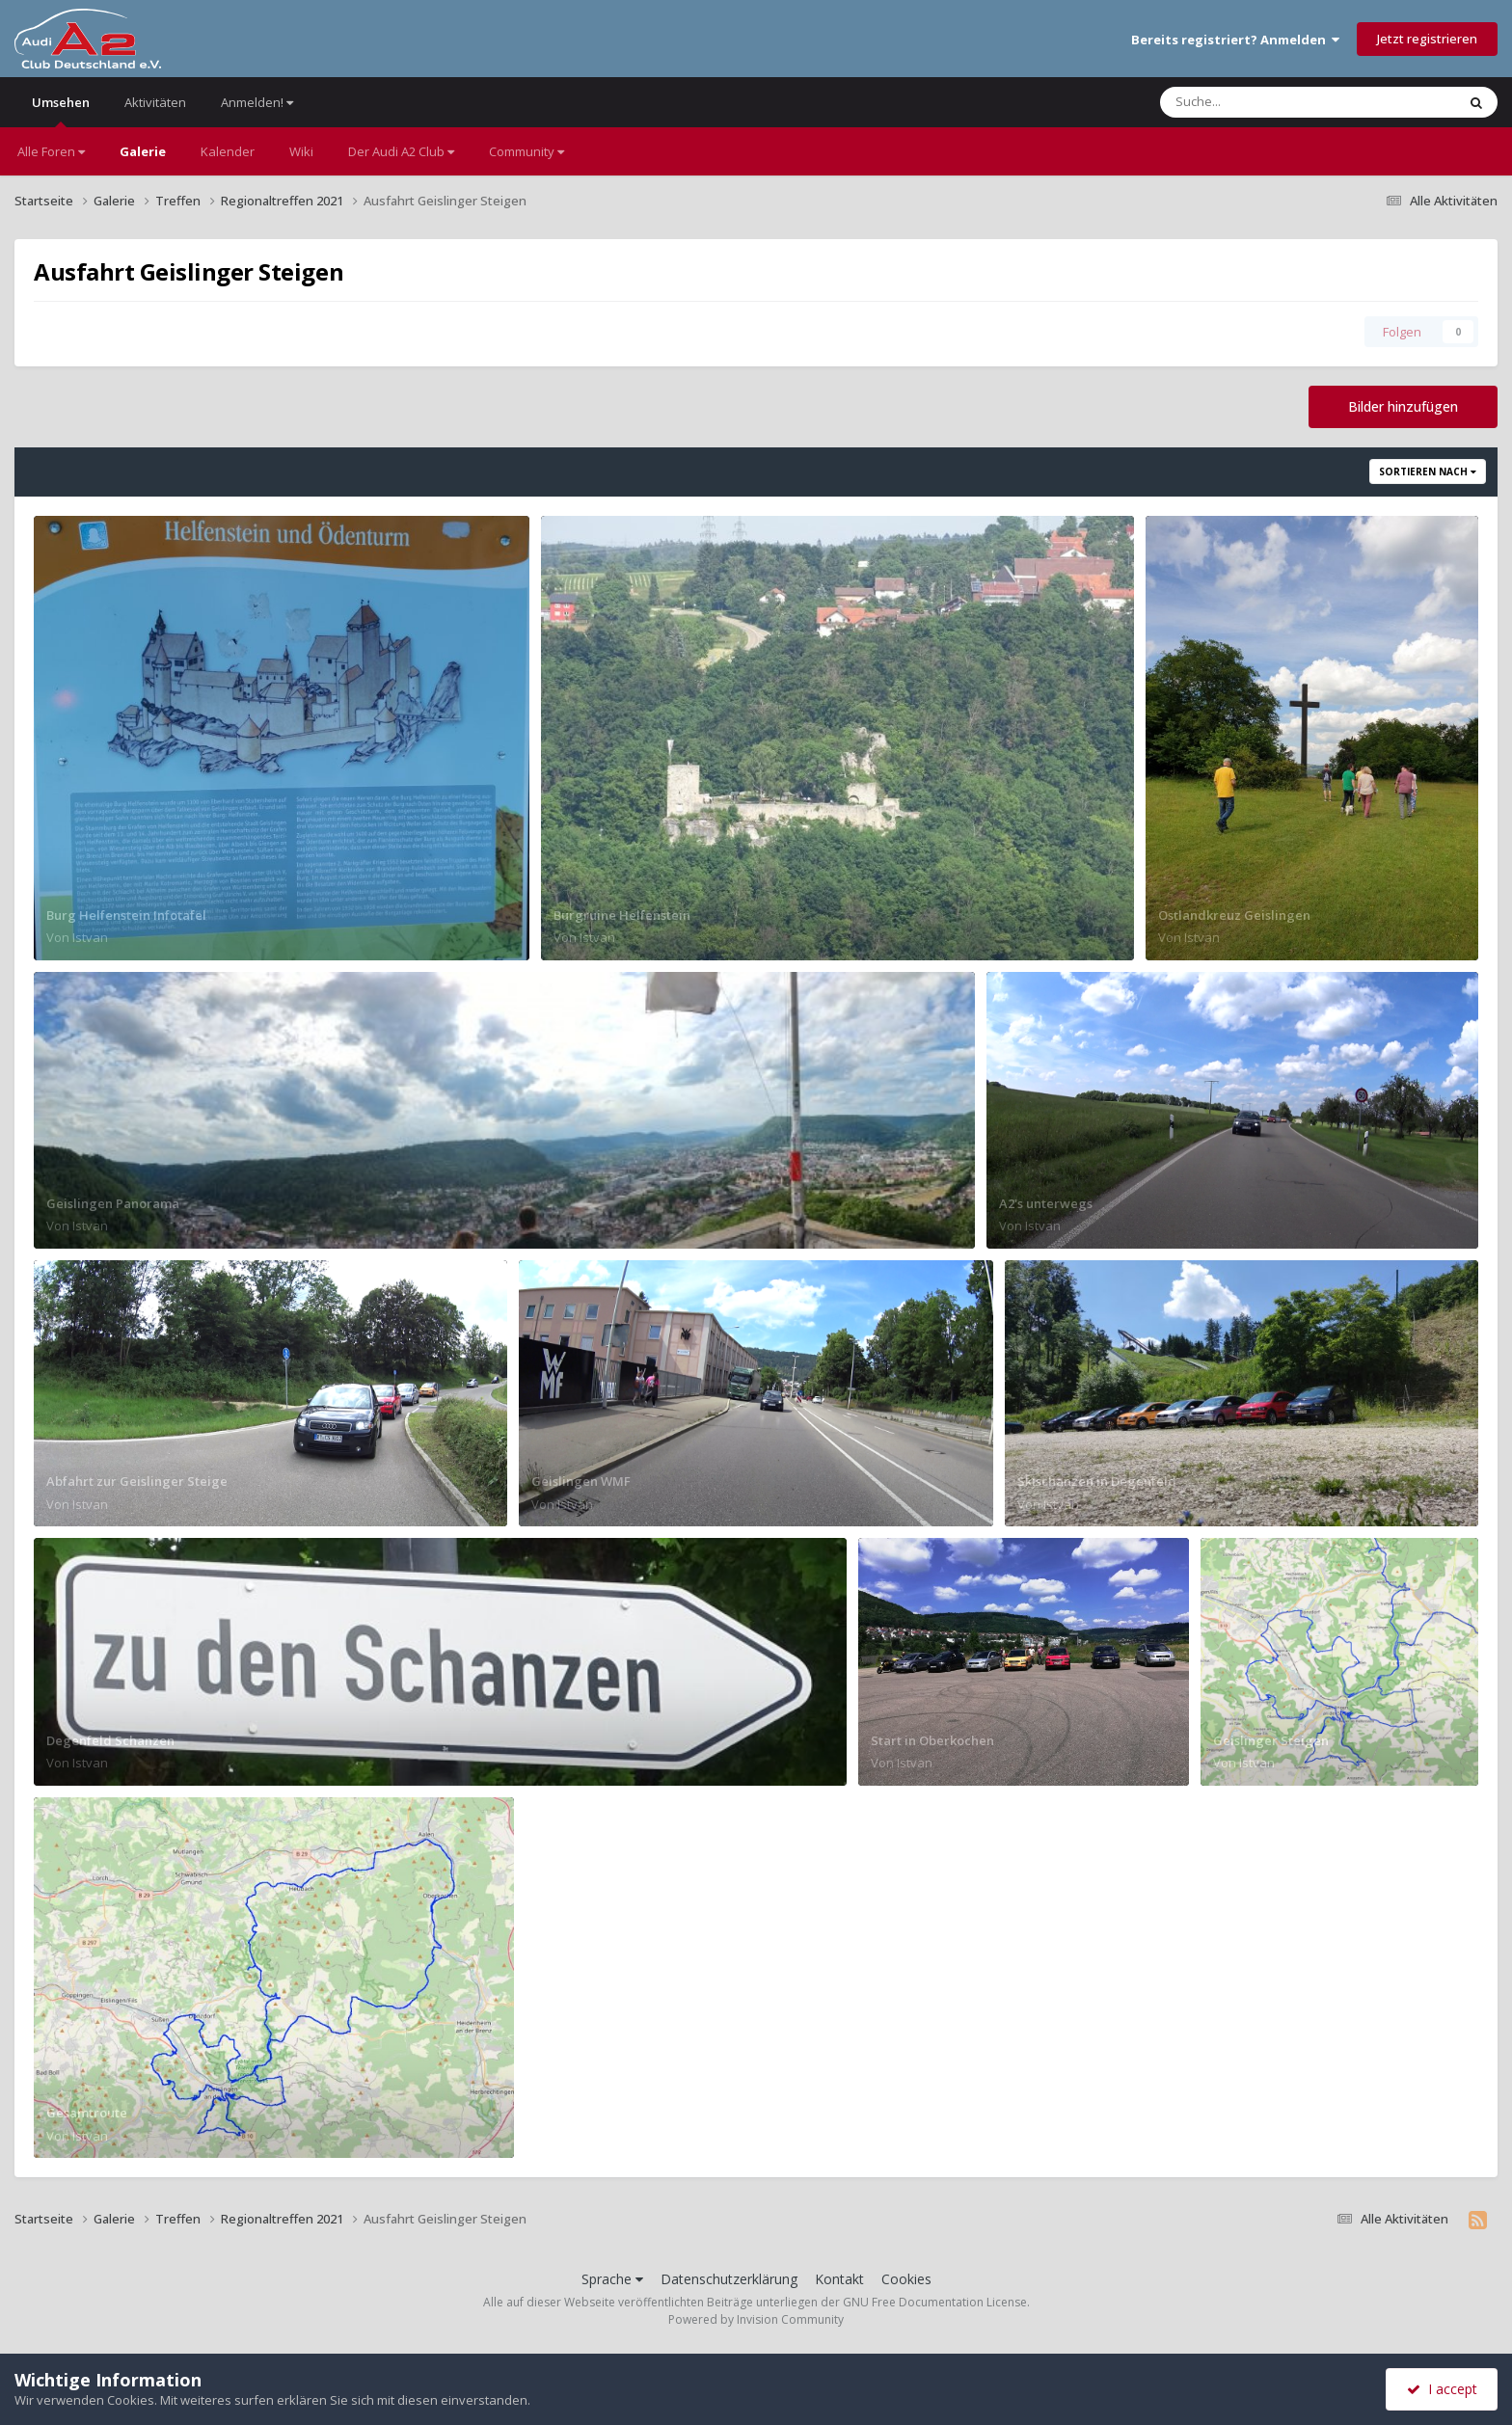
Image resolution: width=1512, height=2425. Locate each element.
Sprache (612, 2279)
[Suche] (1268, 102)
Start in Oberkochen (932, 1740)
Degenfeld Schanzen (110, 1740)
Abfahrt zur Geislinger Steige (137, 1481)
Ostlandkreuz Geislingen (1234, 915)
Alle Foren (51, 151)
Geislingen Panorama (112, 1203)
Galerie (143, 151)
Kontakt (839, 2279)
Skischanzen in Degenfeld (1096, 1481)
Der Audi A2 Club (401, 151)
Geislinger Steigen (1271, 1740)
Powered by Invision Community (756, 2319)
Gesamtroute (86, 2112)
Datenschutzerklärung (729, 2279)
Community (526, 151)
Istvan (90, 937)
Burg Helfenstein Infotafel (126, 915)
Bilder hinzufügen (1403, 406)
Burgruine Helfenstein (622, 915)
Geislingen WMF (581, 1481)
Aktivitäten (155, 102)
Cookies (906, 2279)
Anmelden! (257, 102)
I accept (1442, 2389)
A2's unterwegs (1046, 1203)
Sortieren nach (1427, 471)
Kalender (228, 151)
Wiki (301, 151)
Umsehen (61, 110)
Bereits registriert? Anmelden (1235, 39)
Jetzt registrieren (1427, 38)
